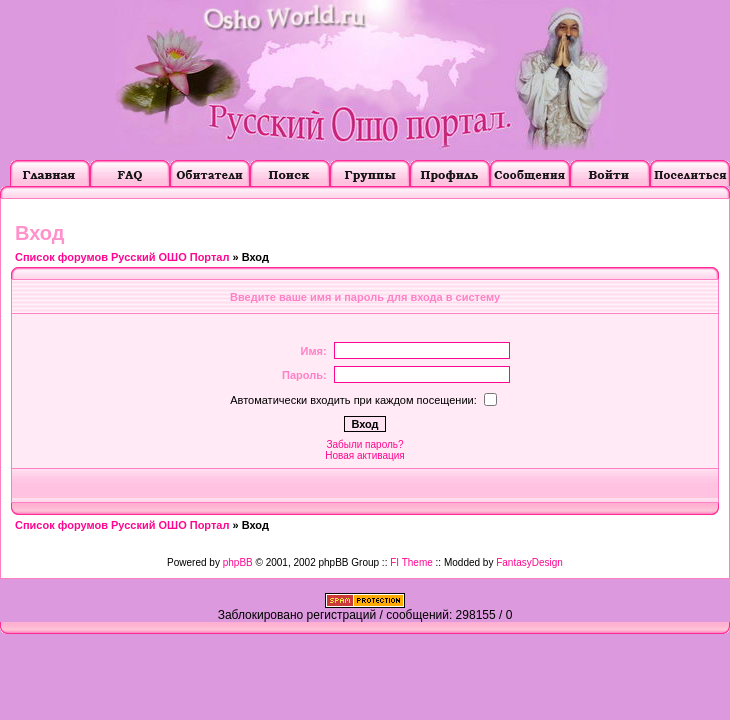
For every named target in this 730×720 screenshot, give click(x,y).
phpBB (238, 562)
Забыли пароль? (364, 444)
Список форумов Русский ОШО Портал (122, 257)
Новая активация (364, 455)
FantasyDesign (529, 562)
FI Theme (411, 562)
